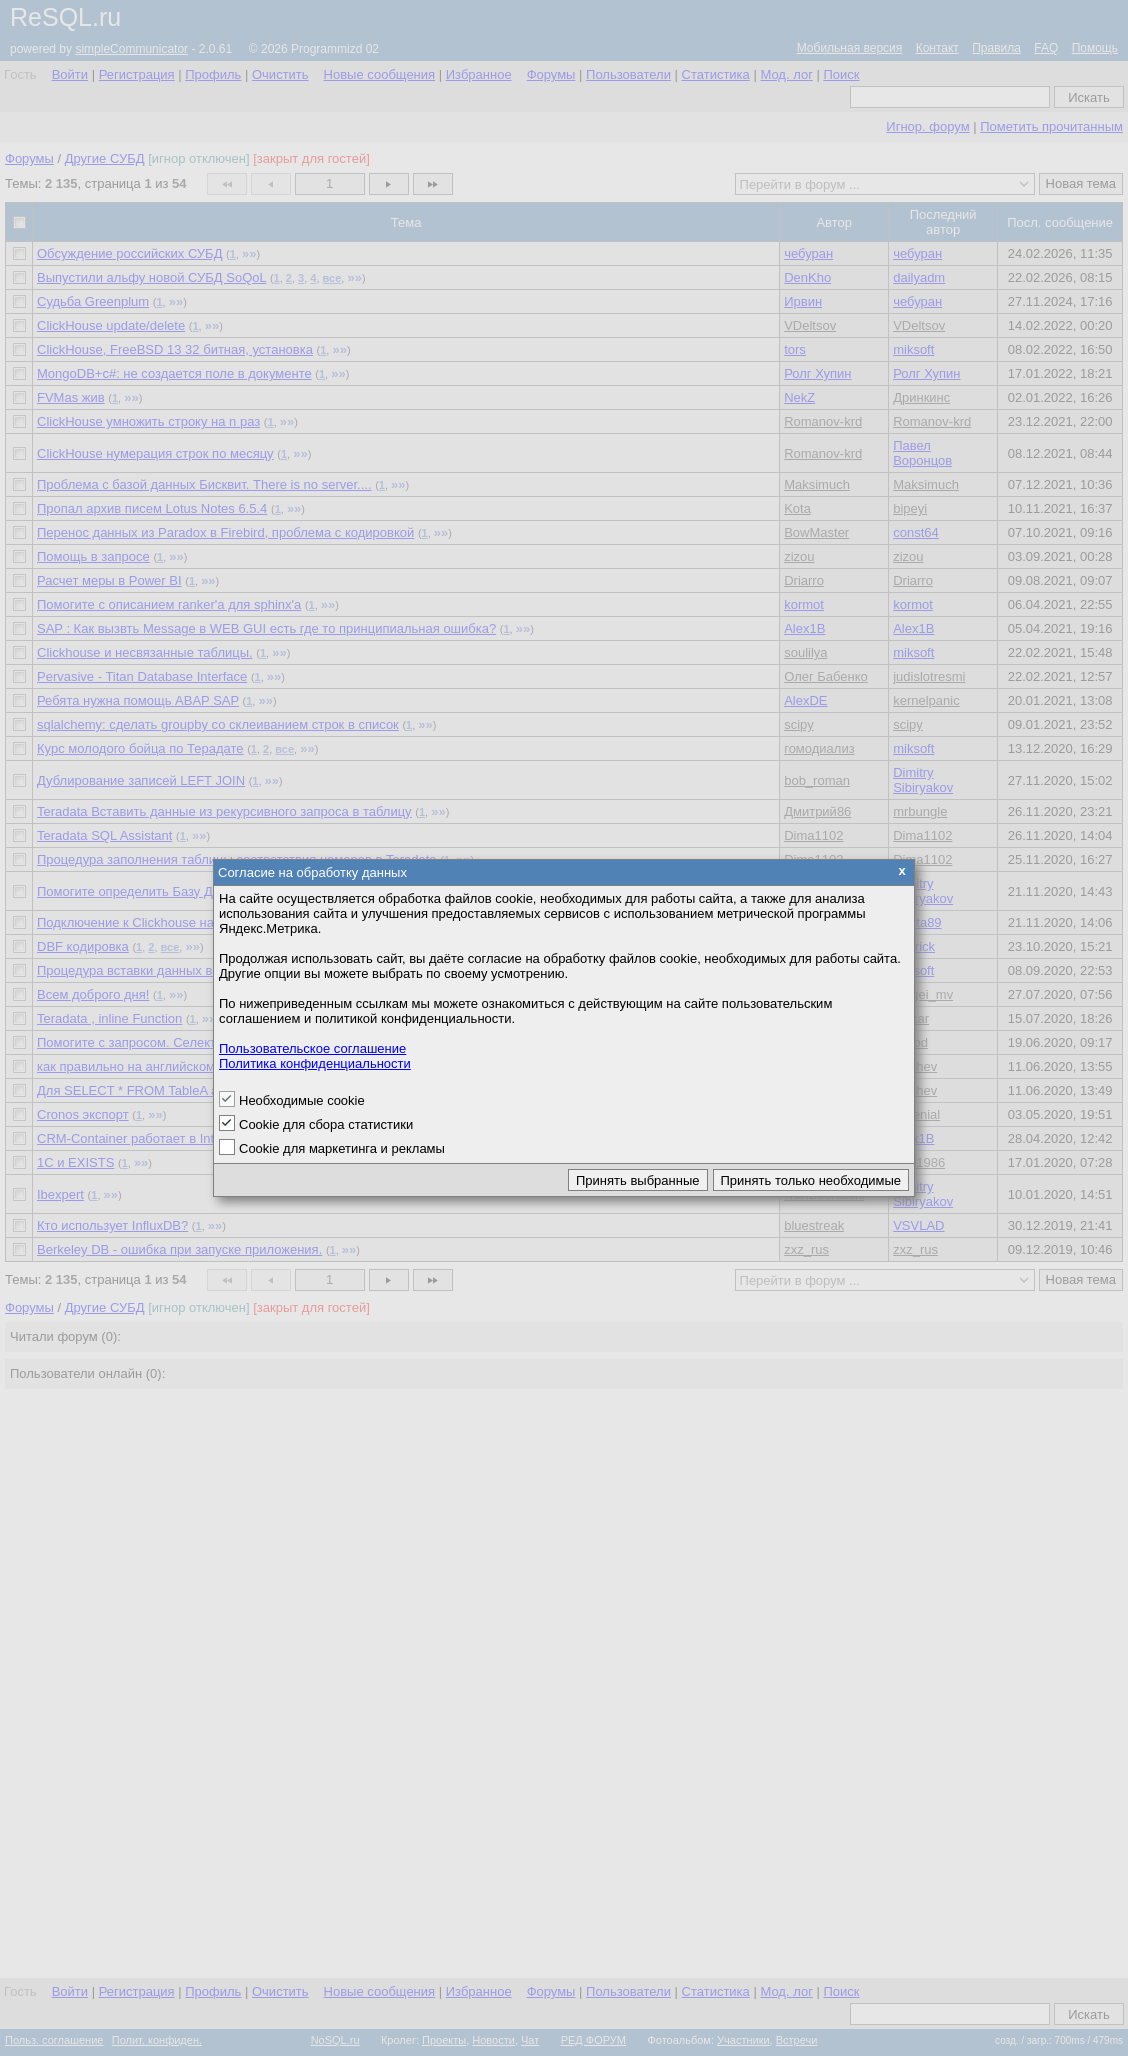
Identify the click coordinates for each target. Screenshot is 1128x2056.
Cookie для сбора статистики (326, 1124)
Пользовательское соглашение (312, 1048)
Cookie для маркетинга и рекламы (342, 1148)
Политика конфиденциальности (315, 1063)
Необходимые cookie (302, 1100)
